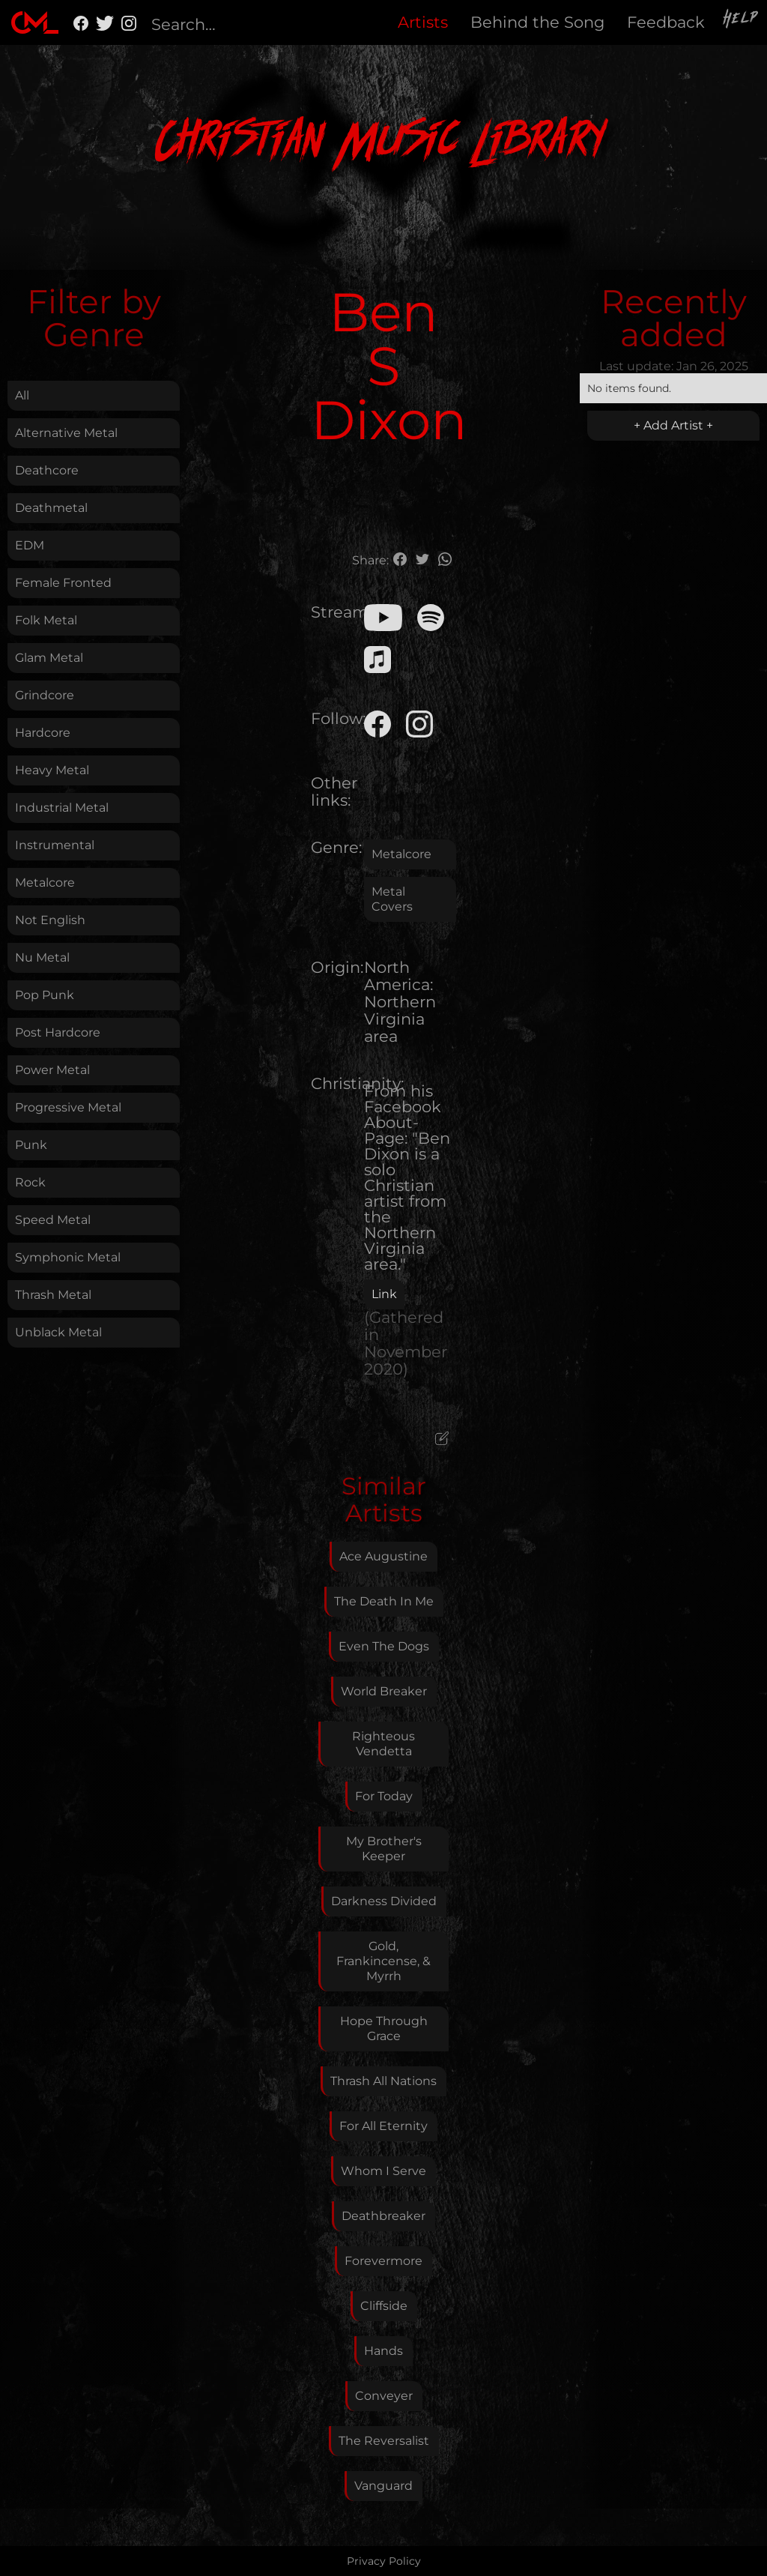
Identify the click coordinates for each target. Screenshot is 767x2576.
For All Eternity (383, 2126)
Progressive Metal (68, 1107)
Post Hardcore (57, 1032)
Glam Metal (49, 658)
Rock (30, 1182)
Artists (423, 22)
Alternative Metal (66, 433)
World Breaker (384, 1691)
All (22, 395)
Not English (50, 920)
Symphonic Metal (68, 1257)
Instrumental (54, 845)
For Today (384, 1796)
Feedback (666, 22)
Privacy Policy (384, 2561)
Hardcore (42, 733)
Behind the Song (537, 22)
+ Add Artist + (673, 425)
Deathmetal (51, 508)
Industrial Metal (62, 807)
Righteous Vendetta (383, 1743)
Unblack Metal (58, 1332)
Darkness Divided (384, 1901)
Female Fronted (63, 583)
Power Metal (52, 1070)
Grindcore (44, 695)
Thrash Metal (53, 1295)
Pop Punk (44, 995)
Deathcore (47, 470)
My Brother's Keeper (384, 1848)
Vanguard (383, 2486)
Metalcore (45, 882)
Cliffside (383, 2306)
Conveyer (384, 2396)
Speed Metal (53, 1220)
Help (742, 20)
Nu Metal (42, 957)
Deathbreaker (383, 2216)
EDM (29, 545)
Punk (31, 1145)
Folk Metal (46, 620)
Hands (383, 2351)
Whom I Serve (383, 2171)
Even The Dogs (384, 1646)
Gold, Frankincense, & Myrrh (383, 1961)
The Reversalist (384, 2441)
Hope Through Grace (384, 2028)
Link (384, 1294)
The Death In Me (384, 1601)
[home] (35, 22)
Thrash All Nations (383, 2081)
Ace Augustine (383, 1556)
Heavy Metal (52, 770)
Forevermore (383, 2261)
